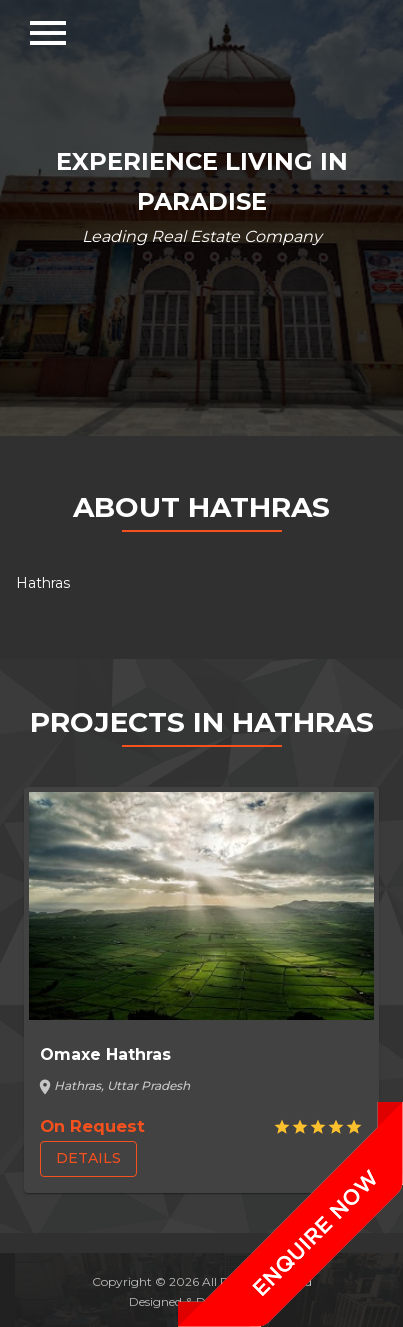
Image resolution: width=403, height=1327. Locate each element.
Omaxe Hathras (105, 1054)
